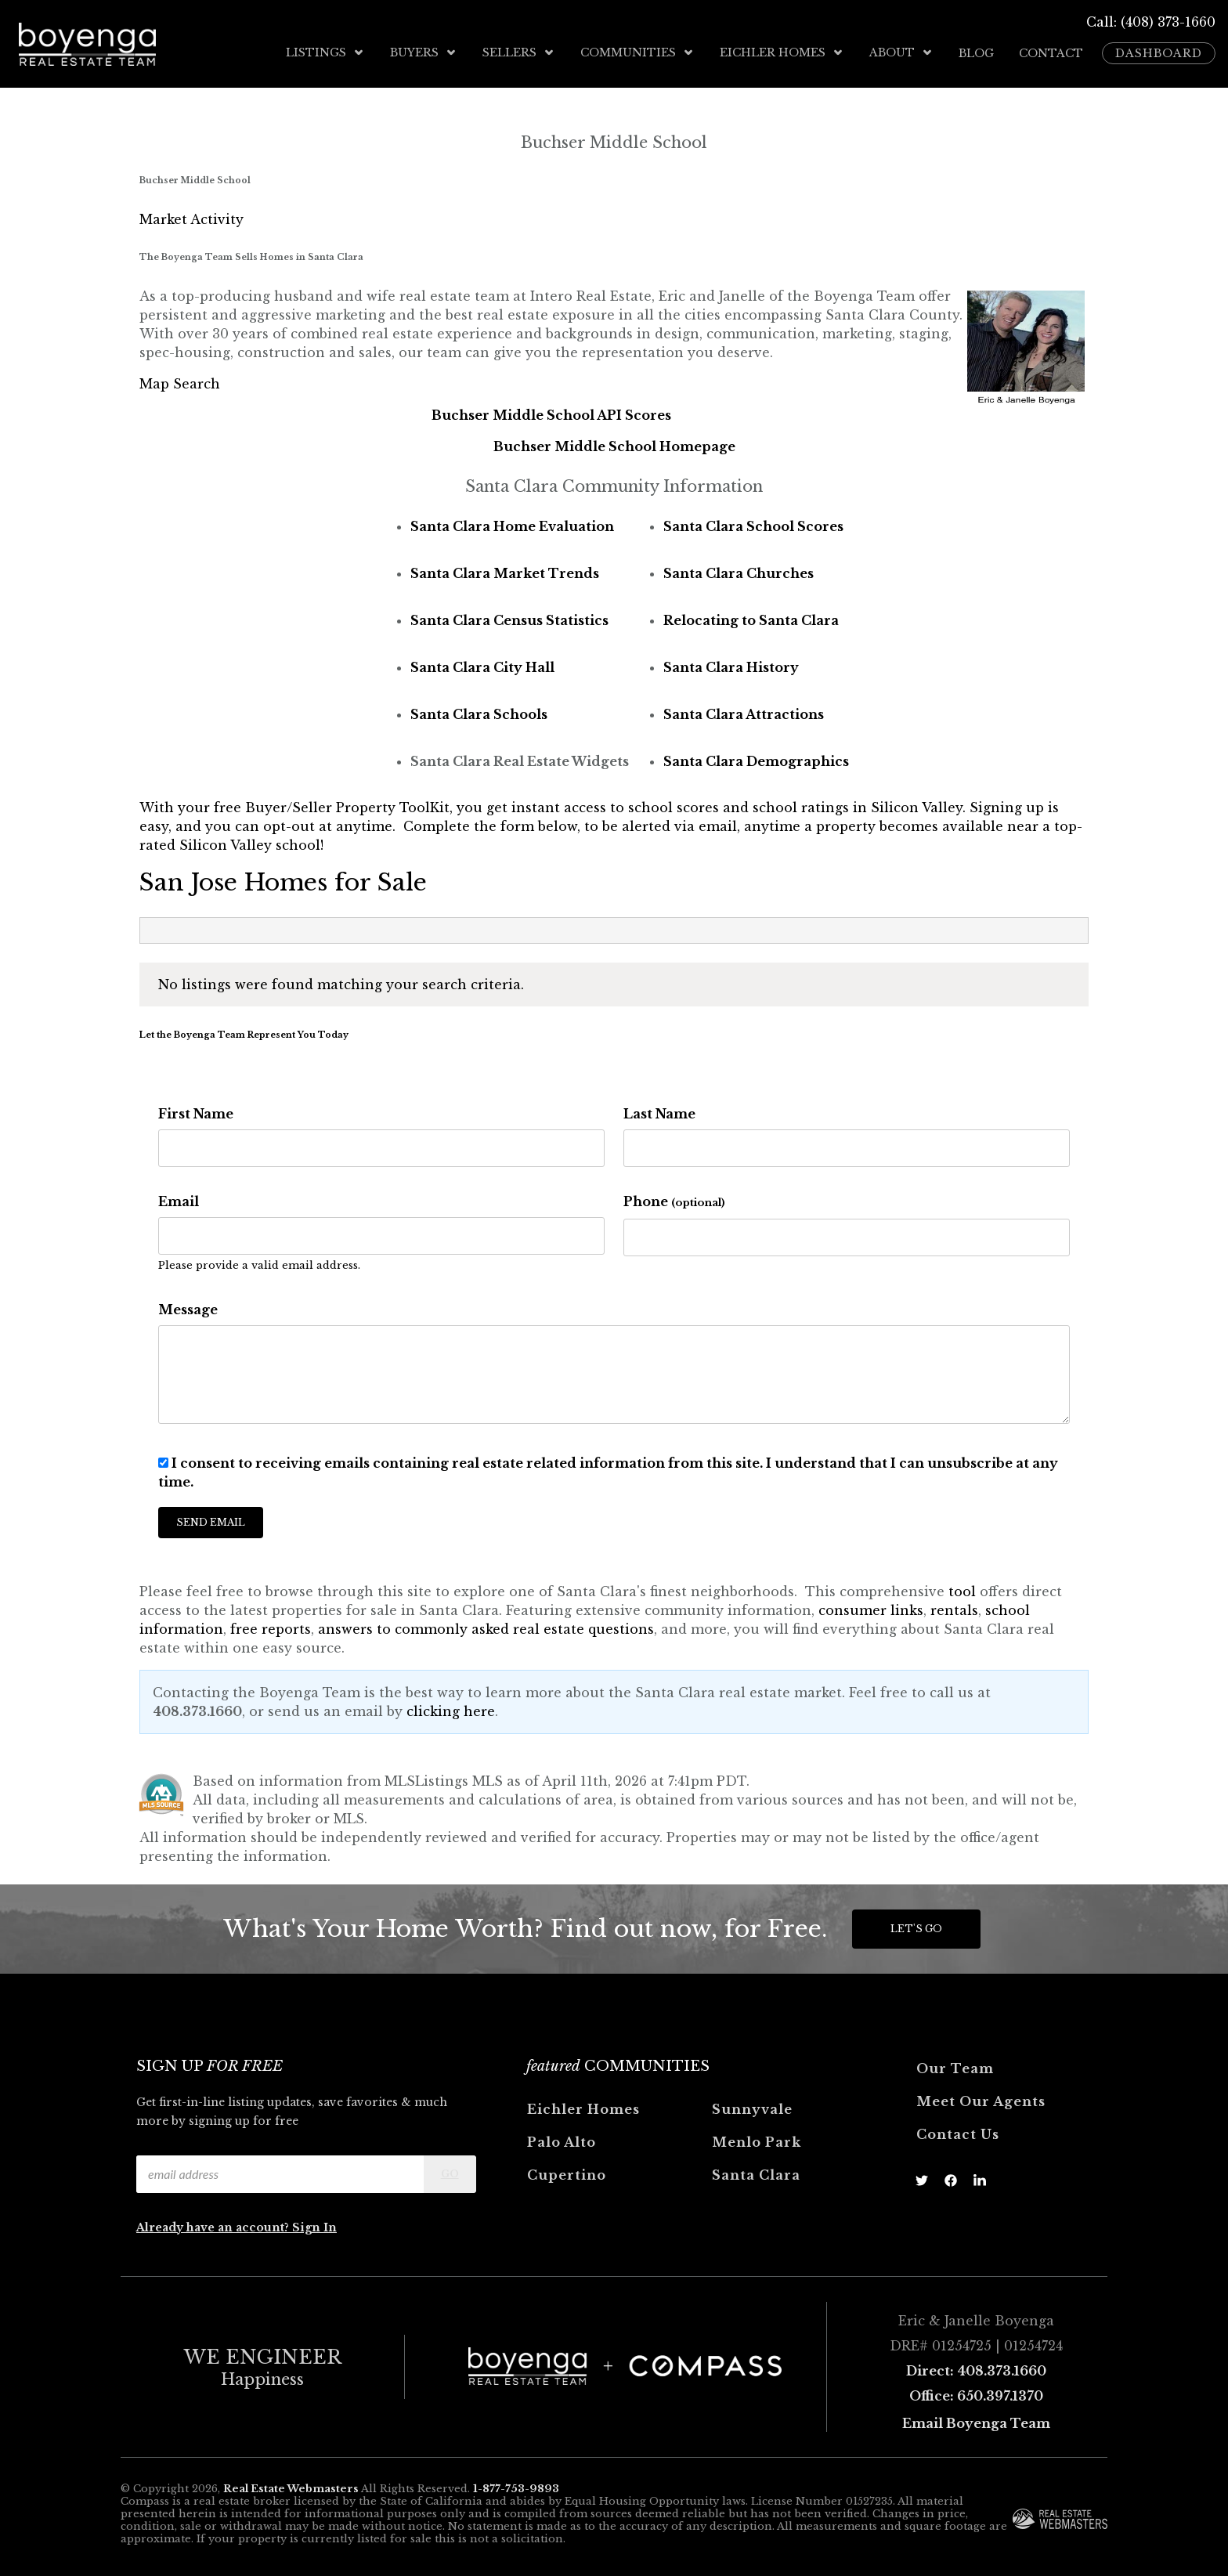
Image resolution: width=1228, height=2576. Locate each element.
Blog (976, 52)
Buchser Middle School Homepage (614, 445)
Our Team (955, 2067)
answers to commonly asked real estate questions (486, 1627)
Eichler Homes (782, 52)
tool (962, 1590)
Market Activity (191, 218)
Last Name (659, 1112)
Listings (325, 52)
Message (188, 1308)
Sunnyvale (752, 2107)
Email (178, 1200)
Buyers (423, 52)
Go (450, 2172)
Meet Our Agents (981, 2100)
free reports (270, 1627)
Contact (1051, 52)
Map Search (179, 382)
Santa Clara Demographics (756, 760)
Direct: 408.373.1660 (976, 2369)
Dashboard (1158, 52)
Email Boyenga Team (976, 2422)
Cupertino (566, 2173)
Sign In (314, 2226)
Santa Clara (756, 2173)
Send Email (210, 1520)
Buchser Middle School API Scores (551, 413)
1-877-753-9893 (516, 2488)
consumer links (870, 1609)
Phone (674, 1200)
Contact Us (957, 2133)
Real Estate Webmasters (291, 2488)
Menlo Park (756, 2140)
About (901, 52)
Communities (637, 52)
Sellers (518, 52)
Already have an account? (214, 2226)
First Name (195, 1112)
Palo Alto (561, 2140)
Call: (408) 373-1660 (1150, 22)
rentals (954, 1609)
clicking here (450, 1710)
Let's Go (916, 1927)
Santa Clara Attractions (743, 713)
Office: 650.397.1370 (976, 2394)
